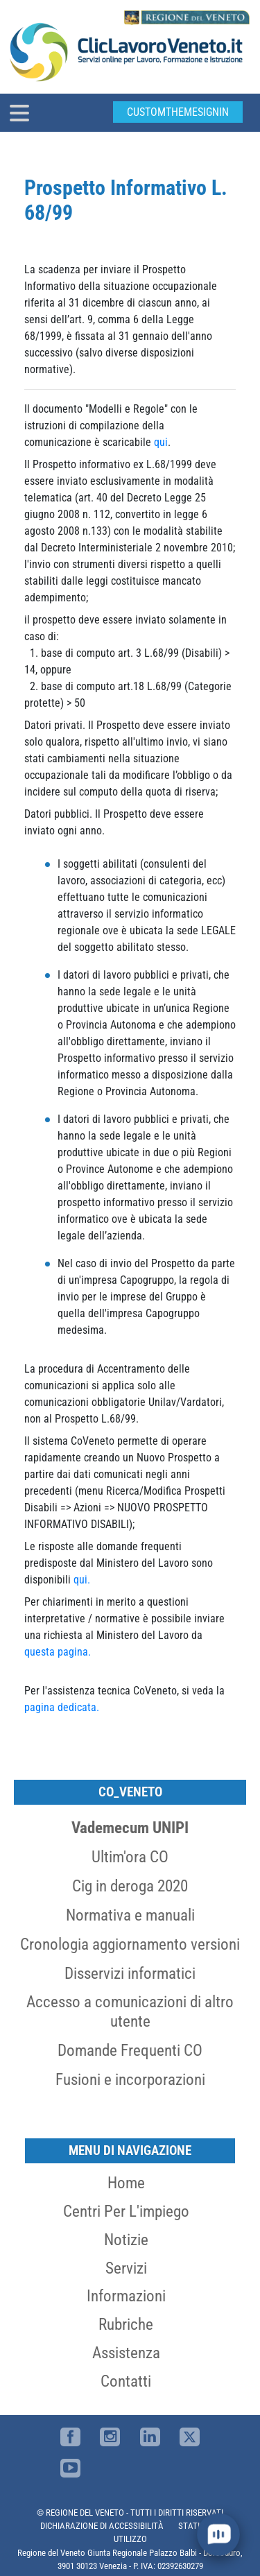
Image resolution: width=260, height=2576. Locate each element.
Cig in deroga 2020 (130, 1886)
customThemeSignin (178, 112)
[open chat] (218, 2534)
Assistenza (126, 2352)
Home (126, 2182)
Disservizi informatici (130, 1973)
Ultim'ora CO (130, 1856)
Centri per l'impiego (126, 2211)
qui (161, 442)
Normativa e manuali (130, 1915)
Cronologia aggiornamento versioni (130, 1944)
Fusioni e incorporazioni (130, 2079)
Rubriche (125, 2324)
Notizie (126, 2239)
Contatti (126, 2381)
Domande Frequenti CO (130, 2050)
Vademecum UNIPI (130, 1827)
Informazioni (126, 2295)
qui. (81, 1579)
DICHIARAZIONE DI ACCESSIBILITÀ (102, 2526)
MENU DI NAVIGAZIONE (130, 2150)
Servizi (126, 2268)
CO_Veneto (130, 1792)
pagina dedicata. (61, 1707)
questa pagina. (57, 1651)
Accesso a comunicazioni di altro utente (130, 2011)
